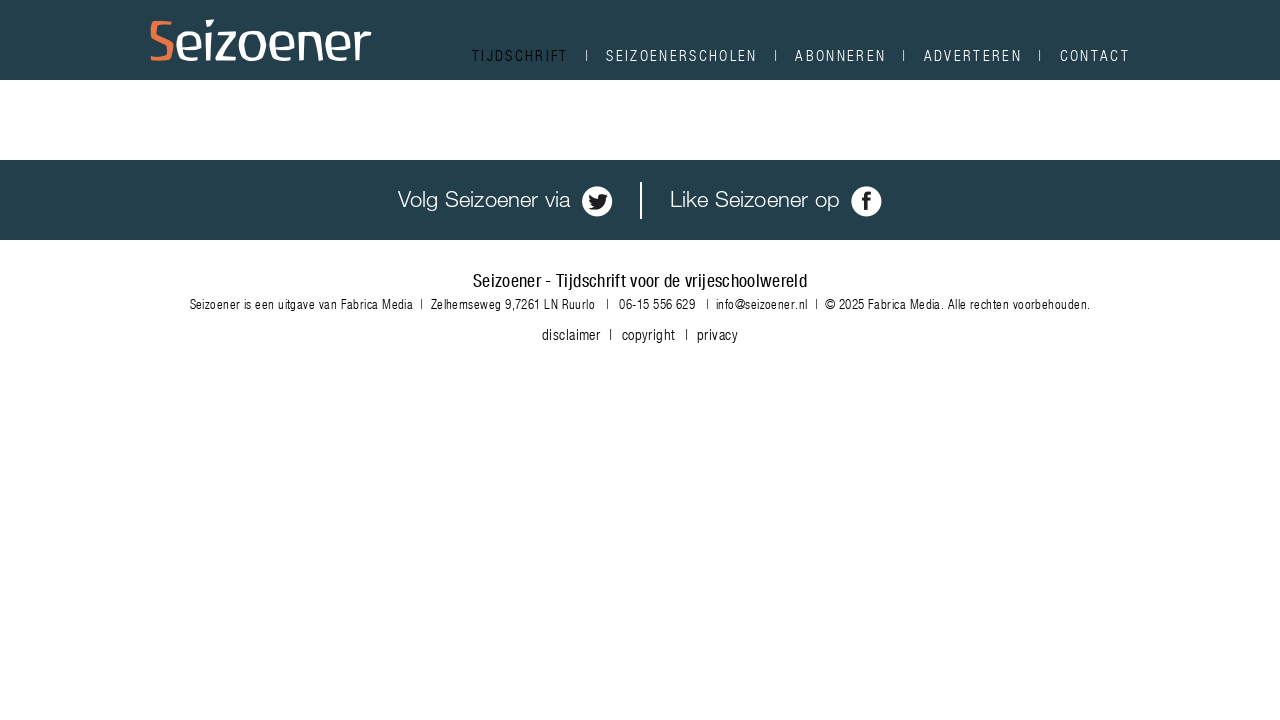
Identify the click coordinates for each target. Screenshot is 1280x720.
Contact (1095, 55)
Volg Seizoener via (505, 198)
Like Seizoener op (776, 198)
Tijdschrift (520, 55)
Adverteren (973, 55)
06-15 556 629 (657, 303)
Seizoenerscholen (682, 55)
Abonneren (840, 55)
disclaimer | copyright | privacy (640, 334)
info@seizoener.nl (762, 303)
